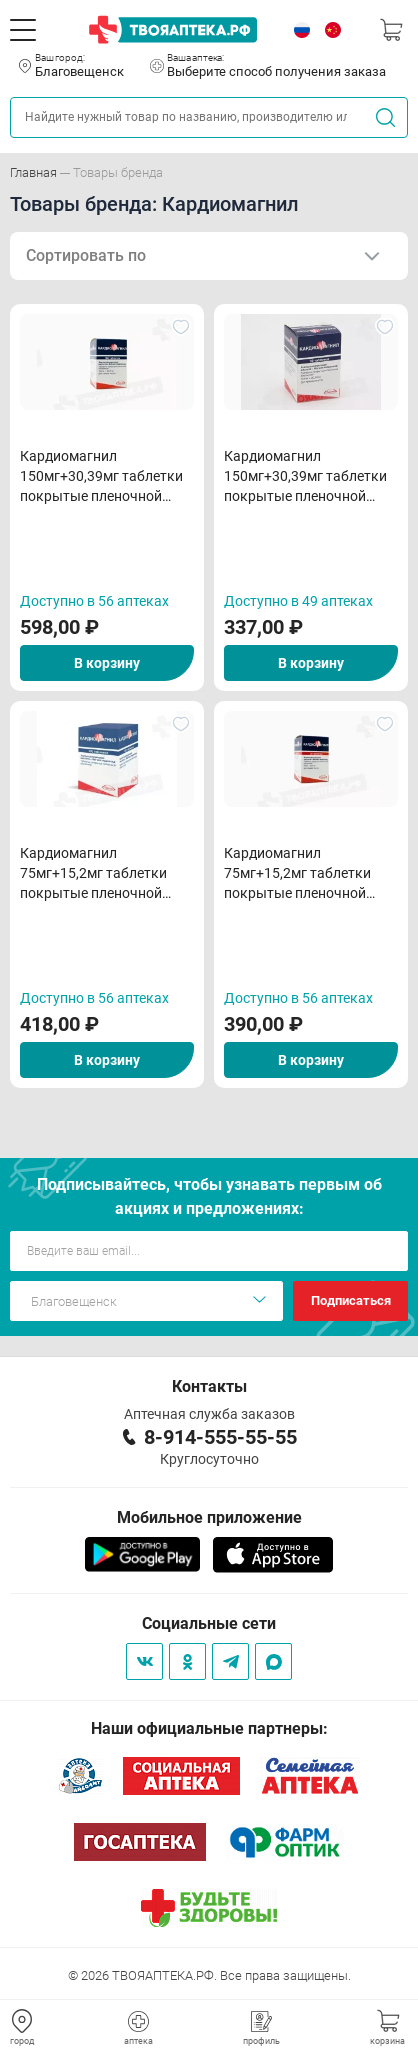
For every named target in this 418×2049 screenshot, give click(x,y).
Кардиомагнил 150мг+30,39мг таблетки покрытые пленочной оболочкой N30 (305, 477)
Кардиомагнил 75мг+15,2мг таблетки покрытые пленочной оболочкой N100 (93, 874)
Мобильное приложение (209, 1517)
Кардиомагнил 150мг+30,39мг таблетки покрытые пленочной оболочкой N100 (101, 477)
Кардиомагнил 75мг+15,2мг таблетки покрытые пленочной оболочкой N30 (297, 874)
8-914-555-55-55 (220, 1437)
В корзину (107, 663)
